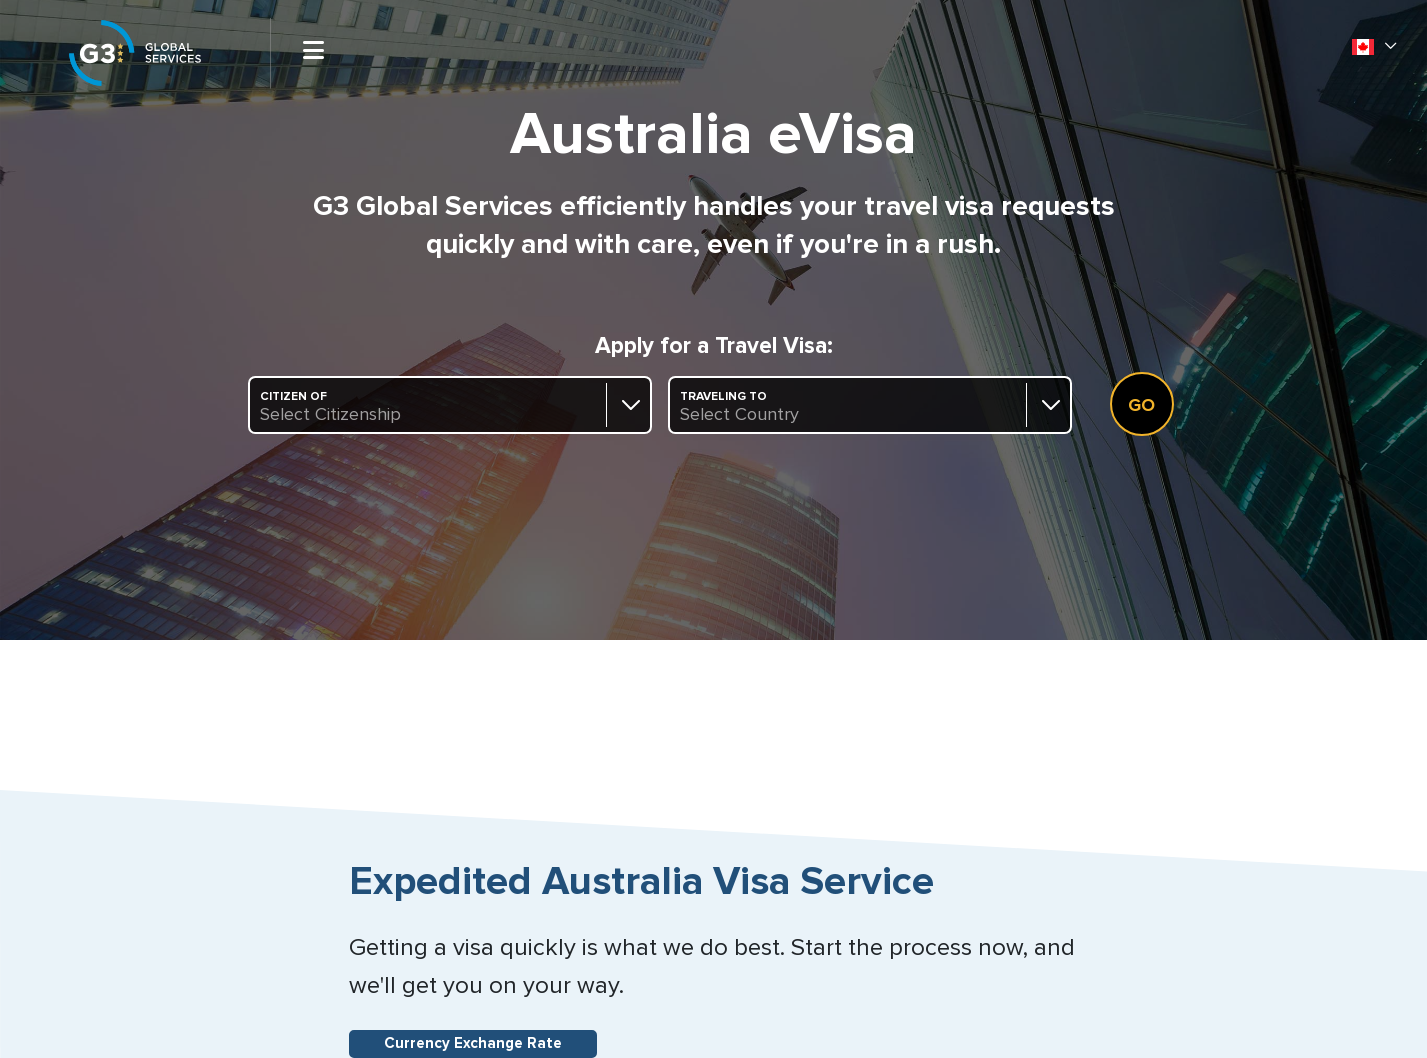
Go (1141, 406)
